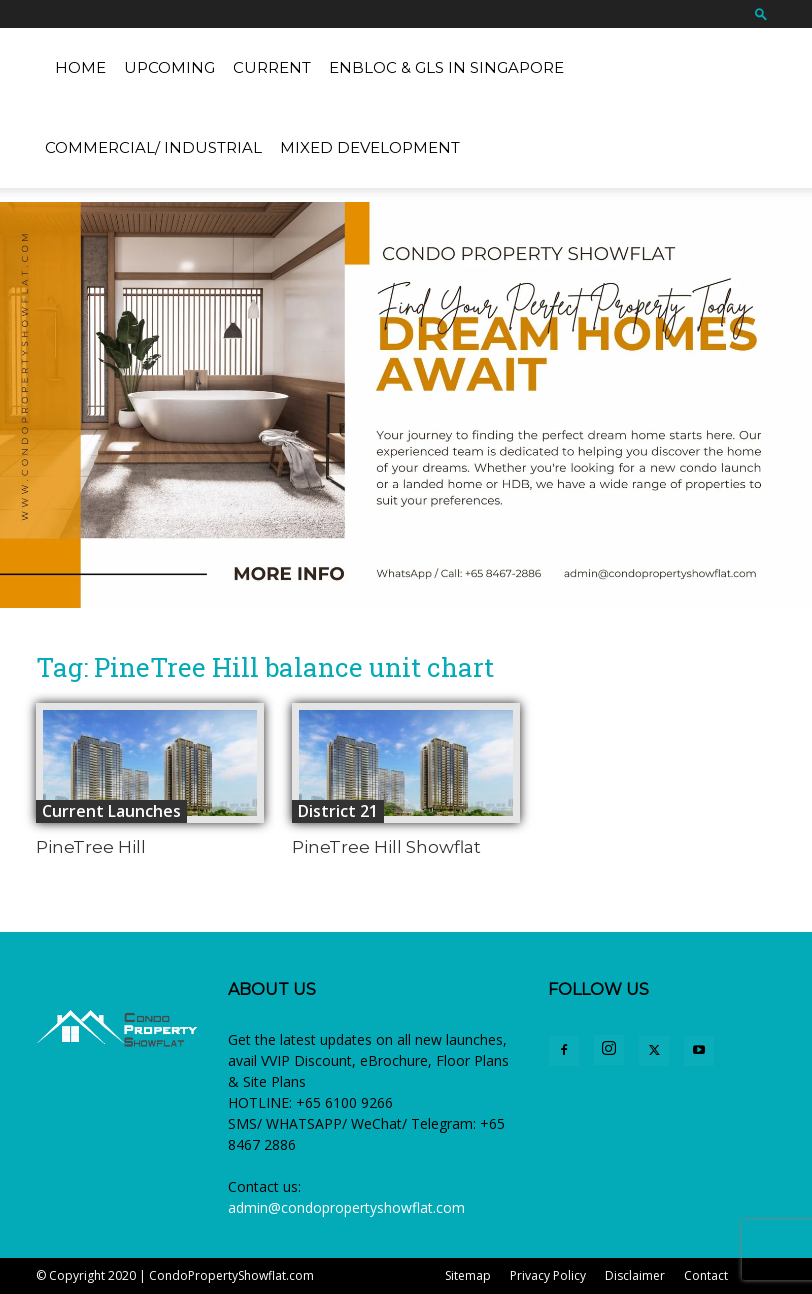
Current (272, 67)
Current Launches (111, 811)
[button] (761, 13)
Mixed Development (370, 147)
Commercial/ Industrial (153, 147)
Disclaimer (635, 1275)
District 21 (338, 811)
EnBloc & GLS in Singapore (446, 67)
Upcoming (169, 67)
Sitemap (468, 1275)
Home (80, 67)
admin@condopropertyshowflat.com (346, 1207)
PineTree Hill (91, 847)
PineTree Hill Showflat (386, 847)
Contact (706, 1275)
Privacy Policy (548, 1275)
